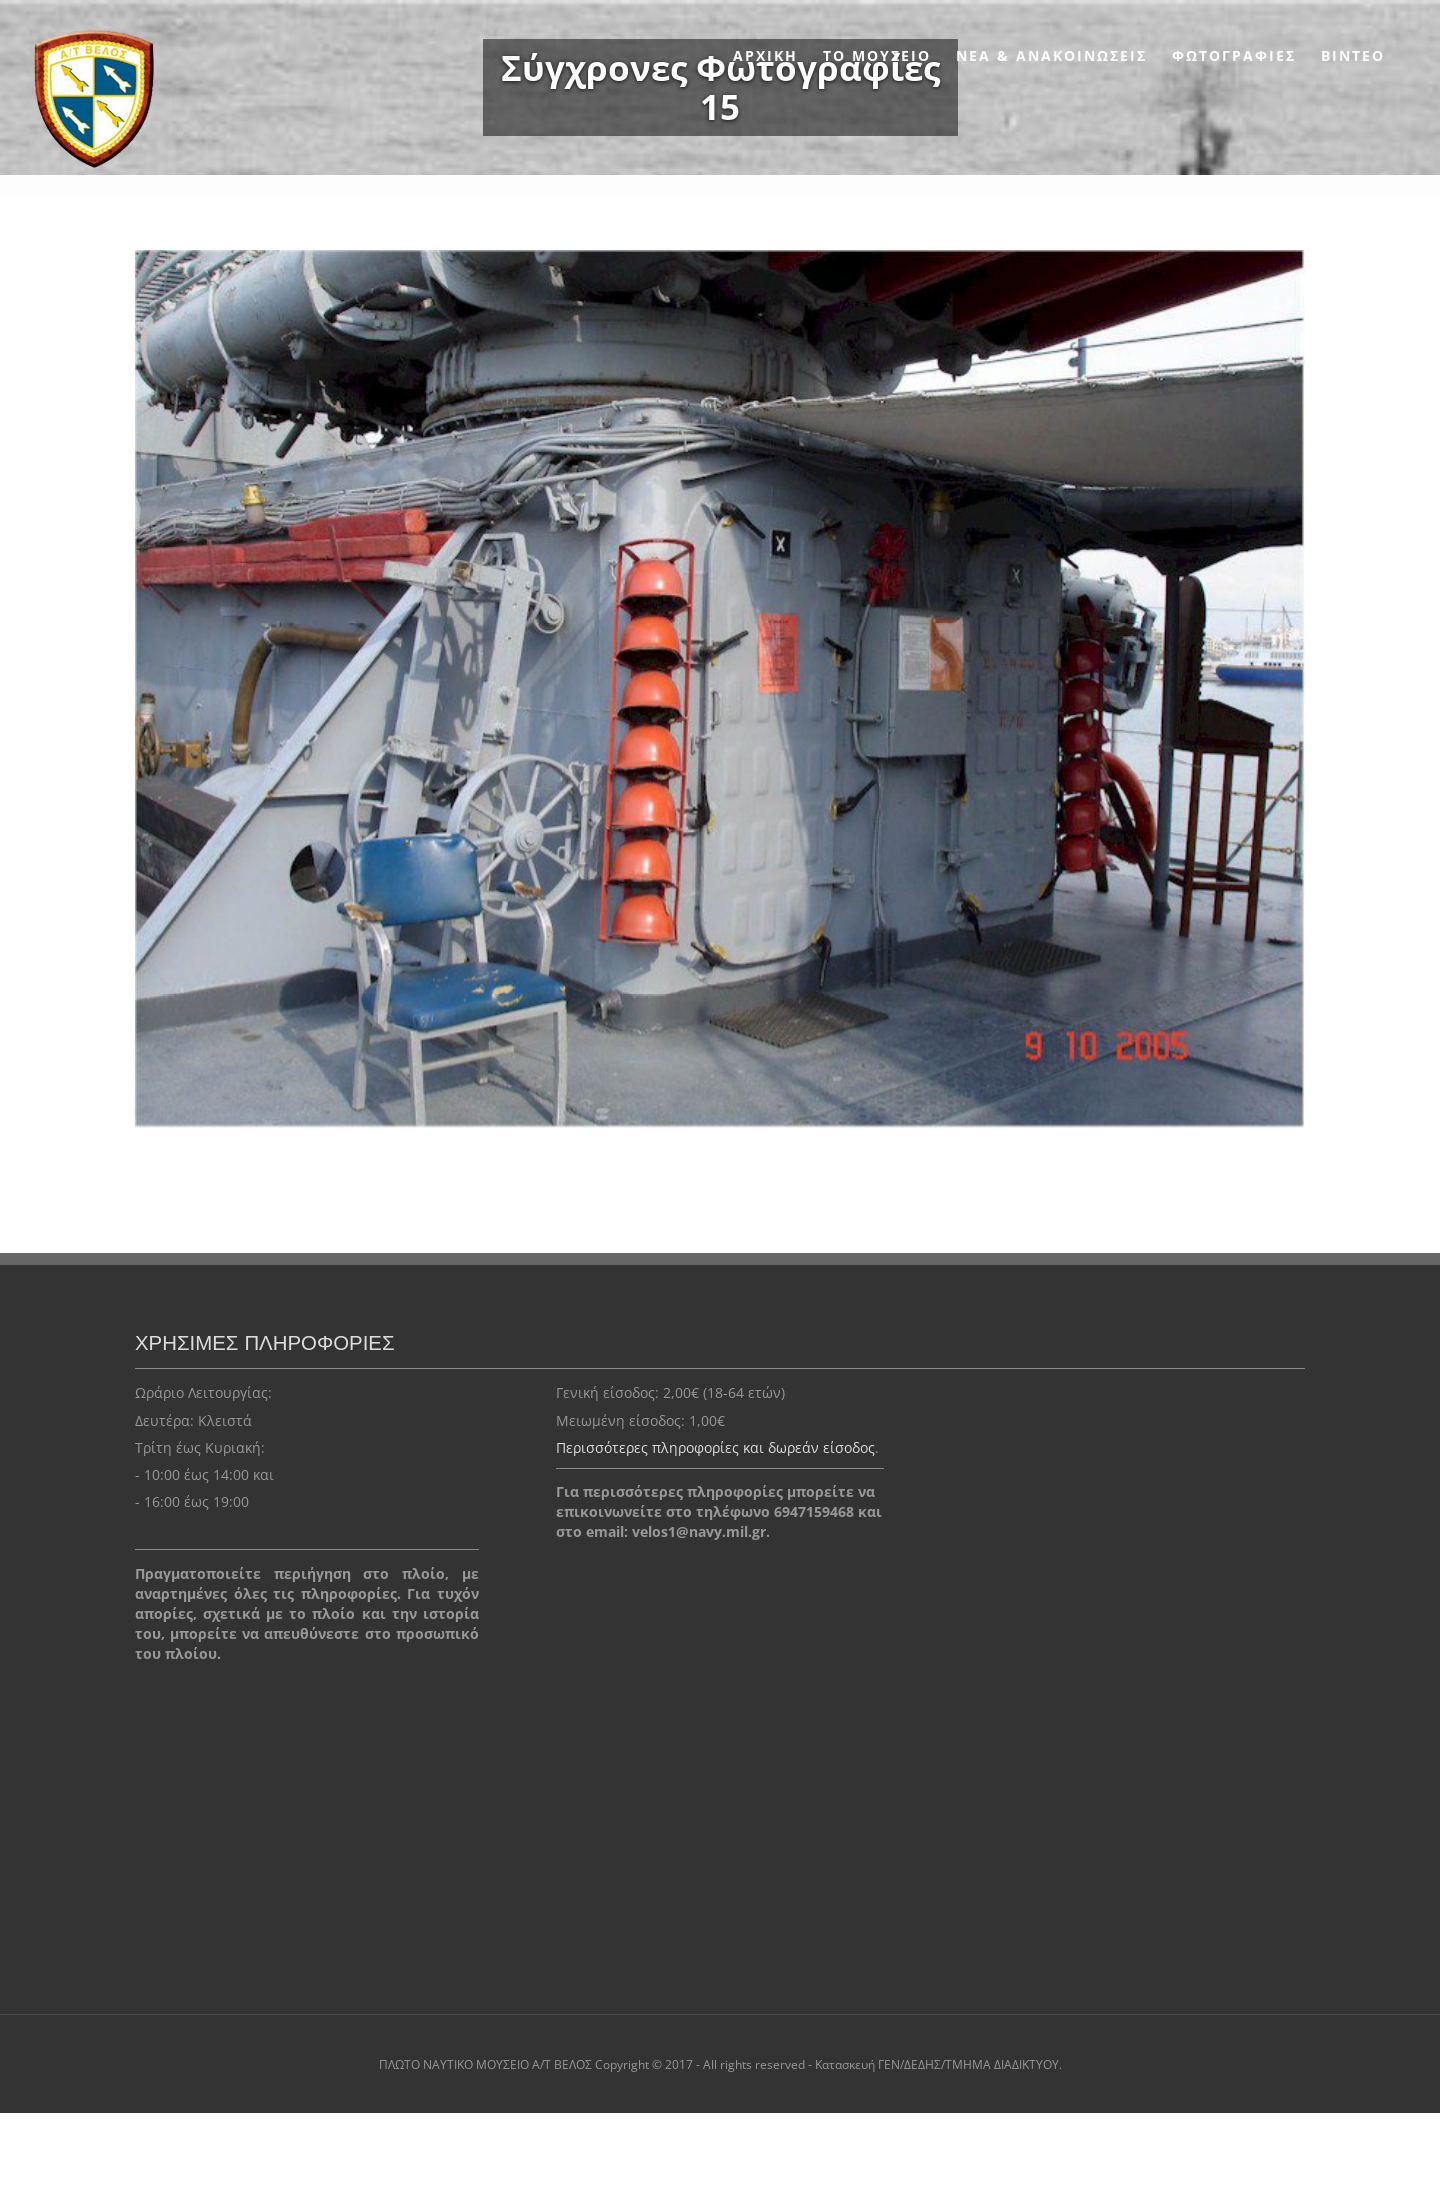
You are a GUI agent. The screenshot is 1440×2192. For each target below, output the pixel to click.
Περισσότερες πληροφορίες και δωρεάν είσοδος (715, 1447)
